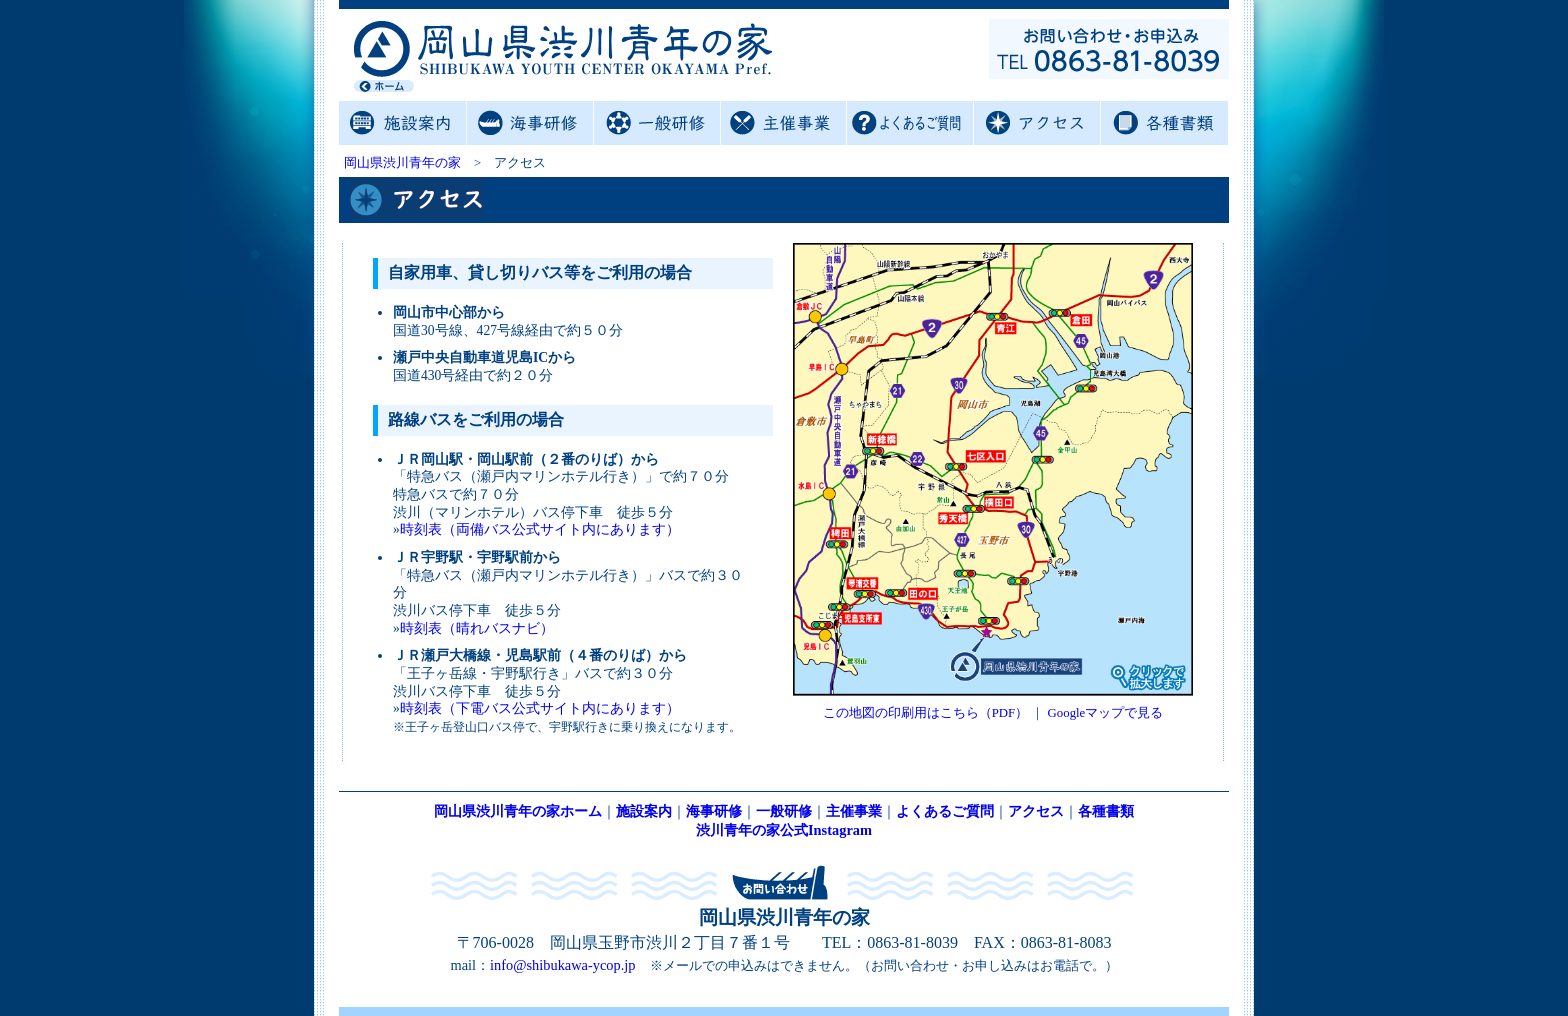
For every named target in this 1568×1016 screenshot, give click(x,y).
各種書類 (1163, 123)
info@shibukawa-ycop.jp (563, 965)
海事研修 (529, 123)
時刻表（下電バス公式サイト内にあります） (540, 708)
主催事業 (783, 123)
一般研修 (656, 123)
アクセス (1036, 123)
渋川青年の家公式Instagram (784, 830)
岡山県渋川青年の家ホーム (518, 811)
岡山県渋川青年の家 (402, 163)
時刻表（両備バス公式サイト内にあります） (540, 529)
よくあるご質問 (909, 123)
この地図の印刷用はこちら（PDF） (925, 713)
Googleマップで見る (1106, 713)
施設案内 (402, 123)
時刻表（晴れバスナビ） (477, 628)
